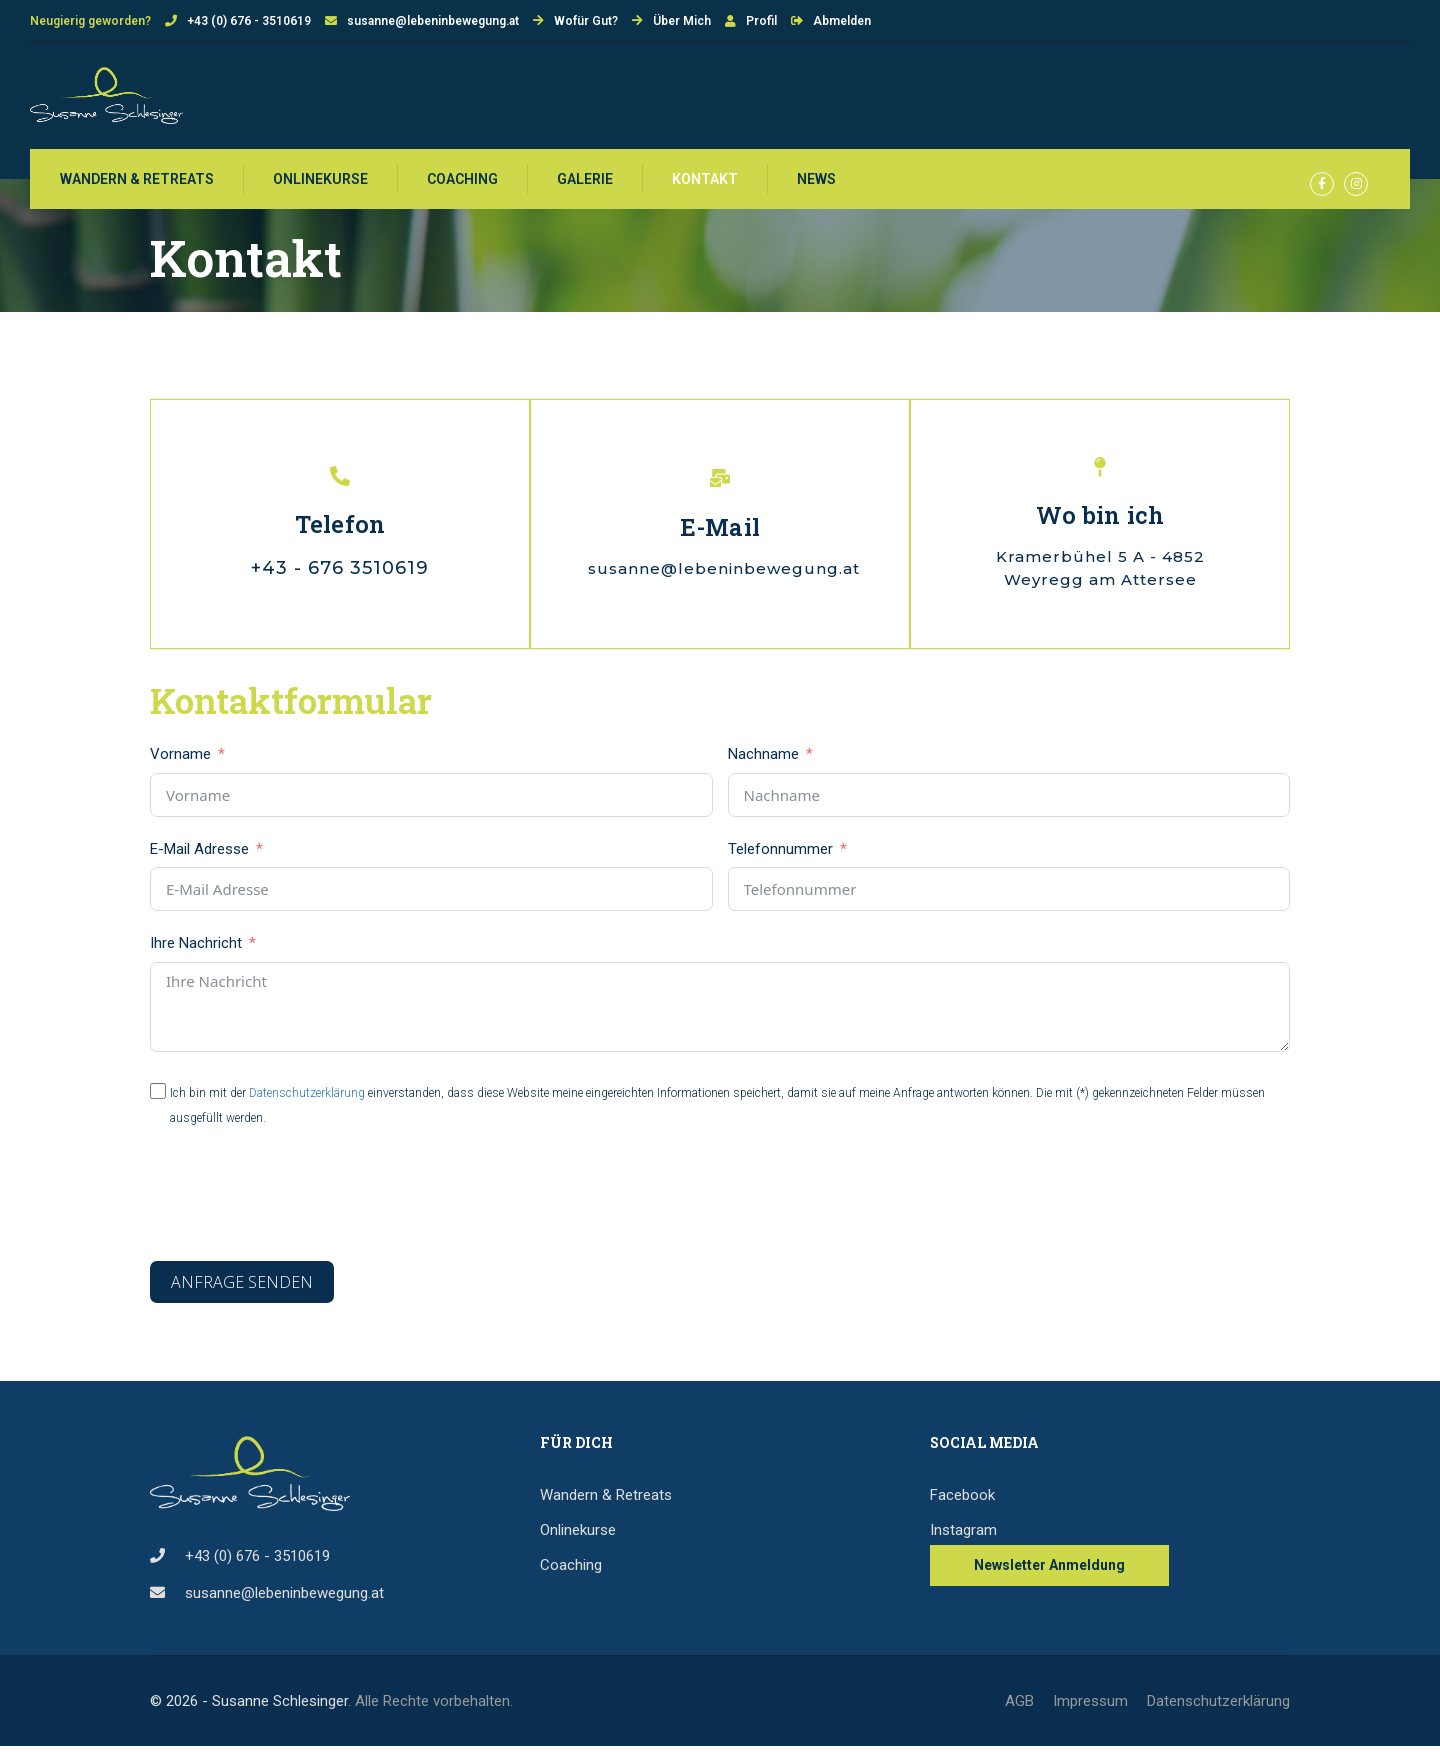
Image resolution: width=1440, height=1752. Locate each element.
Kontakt (705, 182)
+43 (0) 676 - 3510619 (249, 21)
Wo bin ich (1099, 521)
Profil (761, 21)
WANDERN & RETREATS (137, 182)
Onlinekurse (320, 182)
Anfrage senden (242, 1289)
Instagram (963, 1536)
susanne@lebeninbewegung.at (433, 21)
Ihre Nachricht (198, 950)
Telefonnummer (780, 855)
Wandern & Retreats (606, 1501)
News (816, 182)
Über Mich (682, 21)
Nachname (763, 761)
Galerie (585, 182)
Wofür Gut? (586, 21)
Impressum (1090, 1707)
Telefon (340, 530)
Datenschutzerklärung (307, 1099)
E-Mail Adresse (199, 855)
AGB (1019, 1707)
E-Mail (720, 532)
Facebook (962, 1501)
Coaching (462, 182)
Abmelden (842, 21)
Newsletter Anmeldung (1049, 1571)
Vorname (180, 761)
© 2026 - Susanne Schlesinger (249, 1707)
